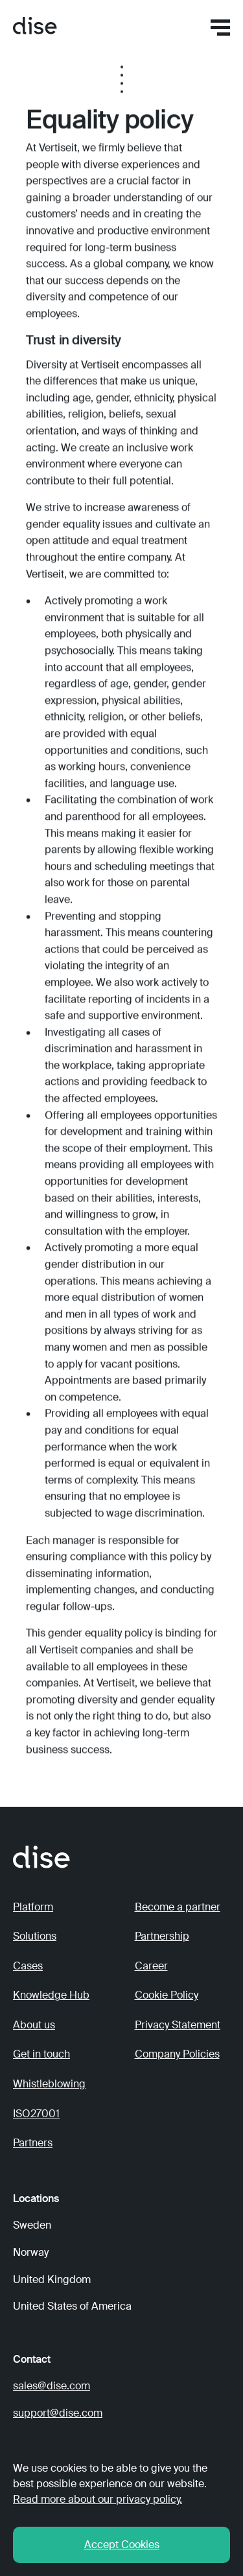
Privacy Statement (177, 2025)
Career (151, 1966)
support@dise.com (57, 2413)
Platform (33, 1907)
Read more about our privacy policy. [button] (97, 2499)
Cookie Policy (166, 1995)
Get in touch (41, 2054)
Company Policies (177, 2054)
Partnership (162, 1936)
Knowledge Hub (51, 1995)
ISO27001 (36, 2113)
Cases (28, 1966)
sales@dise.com (51, 2386)
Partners (32, 2143)
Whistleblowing (49, 2084)
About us (34, 2025)
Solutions (34, 1936)
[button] (220, 28)
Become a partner (177, 1907)
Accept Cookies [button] (121, 2544)
